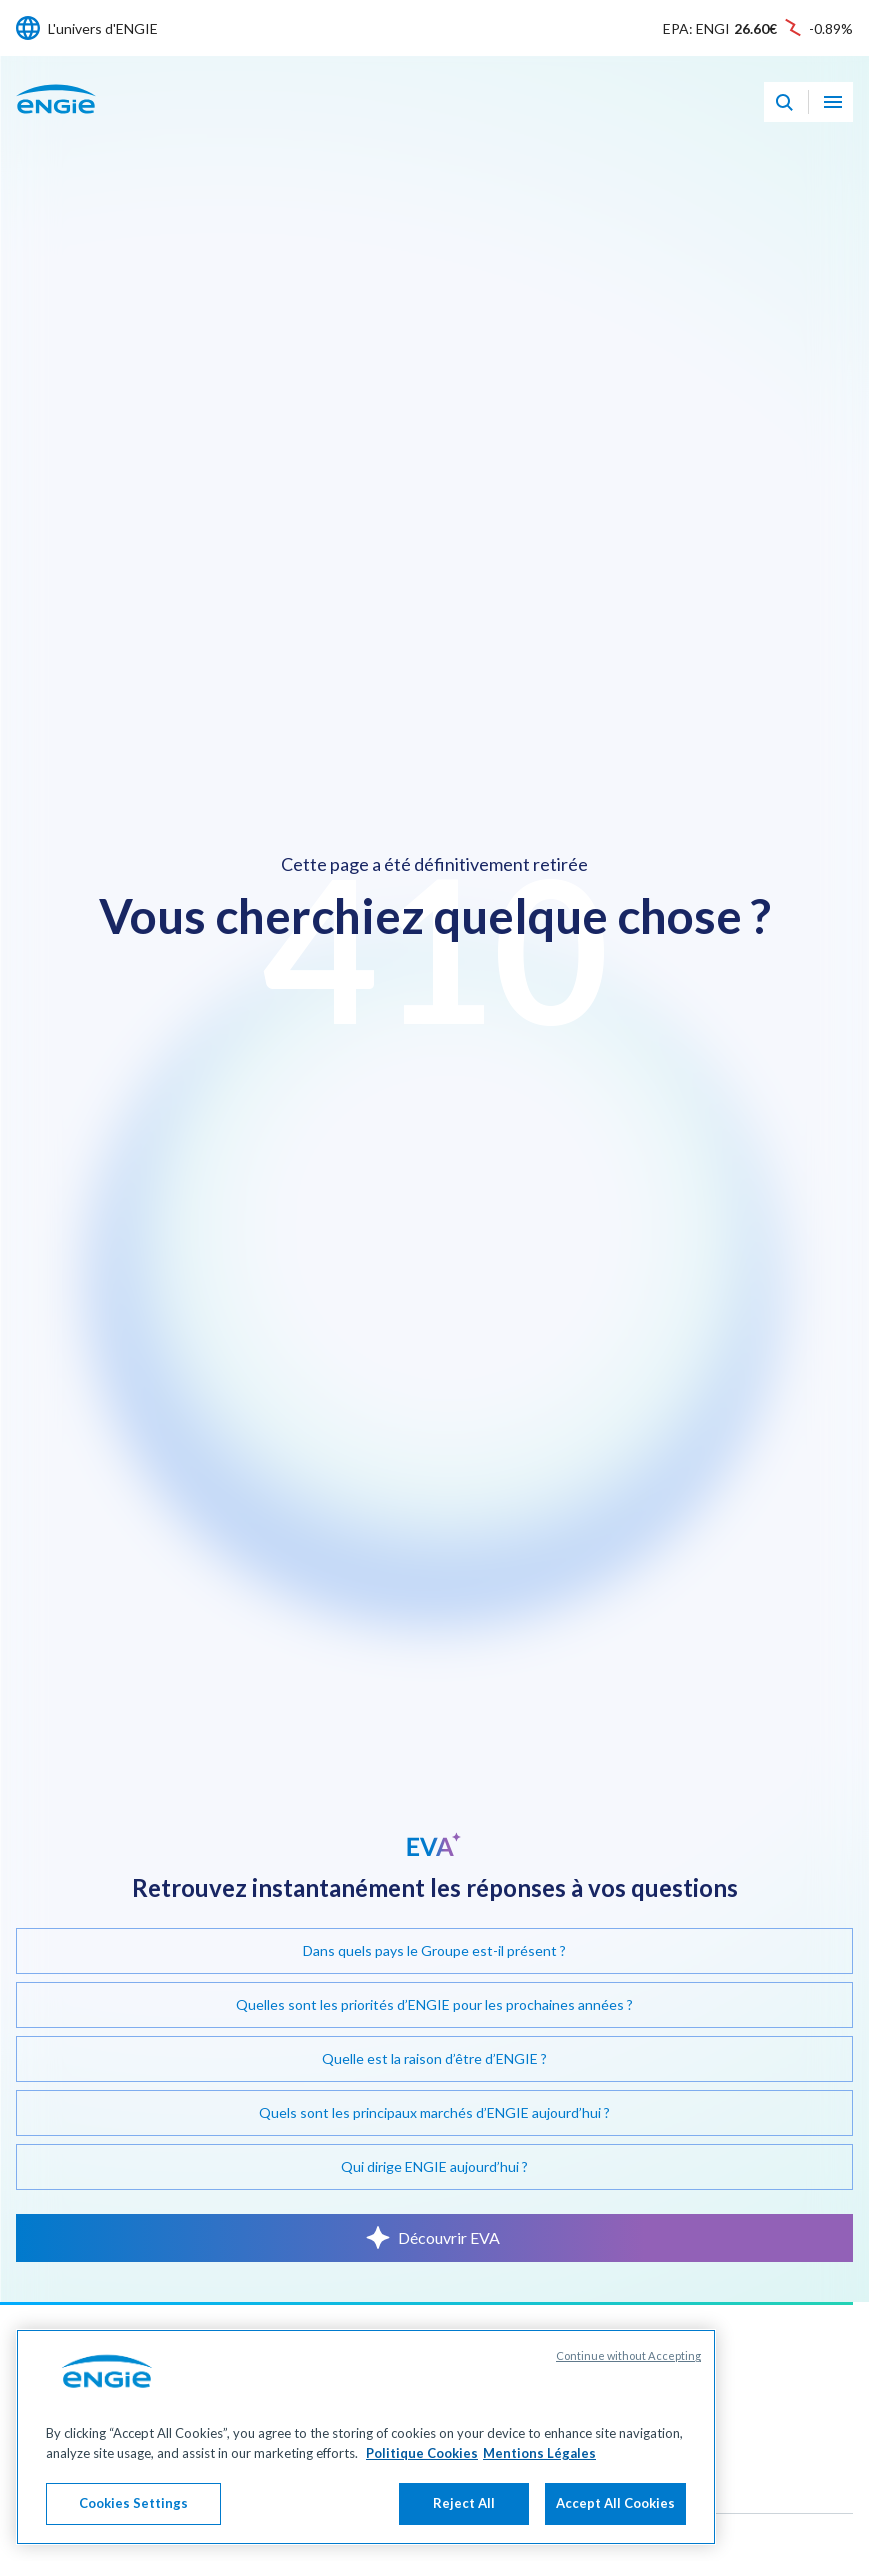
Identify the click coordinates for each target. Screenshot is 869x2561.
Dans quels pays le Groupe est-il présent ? (434, 1950)
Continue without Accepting (628, 2356)
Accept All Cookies (615, 2504)
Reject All (464, 2504)
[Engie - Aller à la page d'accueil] (56, 120)
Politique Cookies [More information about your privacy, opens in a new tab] (422, 2453)
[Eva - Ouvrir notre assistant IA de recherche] (784, 102)
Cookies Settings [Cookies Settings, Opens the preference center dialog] (133, 2504)
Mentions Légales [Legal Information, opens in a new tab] (539, 2453)
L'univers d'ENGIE (103, 28)
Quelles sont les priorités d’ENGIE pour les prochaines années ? (434, 2004)
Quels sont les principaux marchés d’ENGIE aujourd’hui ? (434, 2112)
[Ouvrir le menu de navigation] (833, 102)
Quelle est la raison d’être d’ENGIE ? (434, 2058)
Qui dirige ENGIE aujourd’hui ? (434, 2166)
